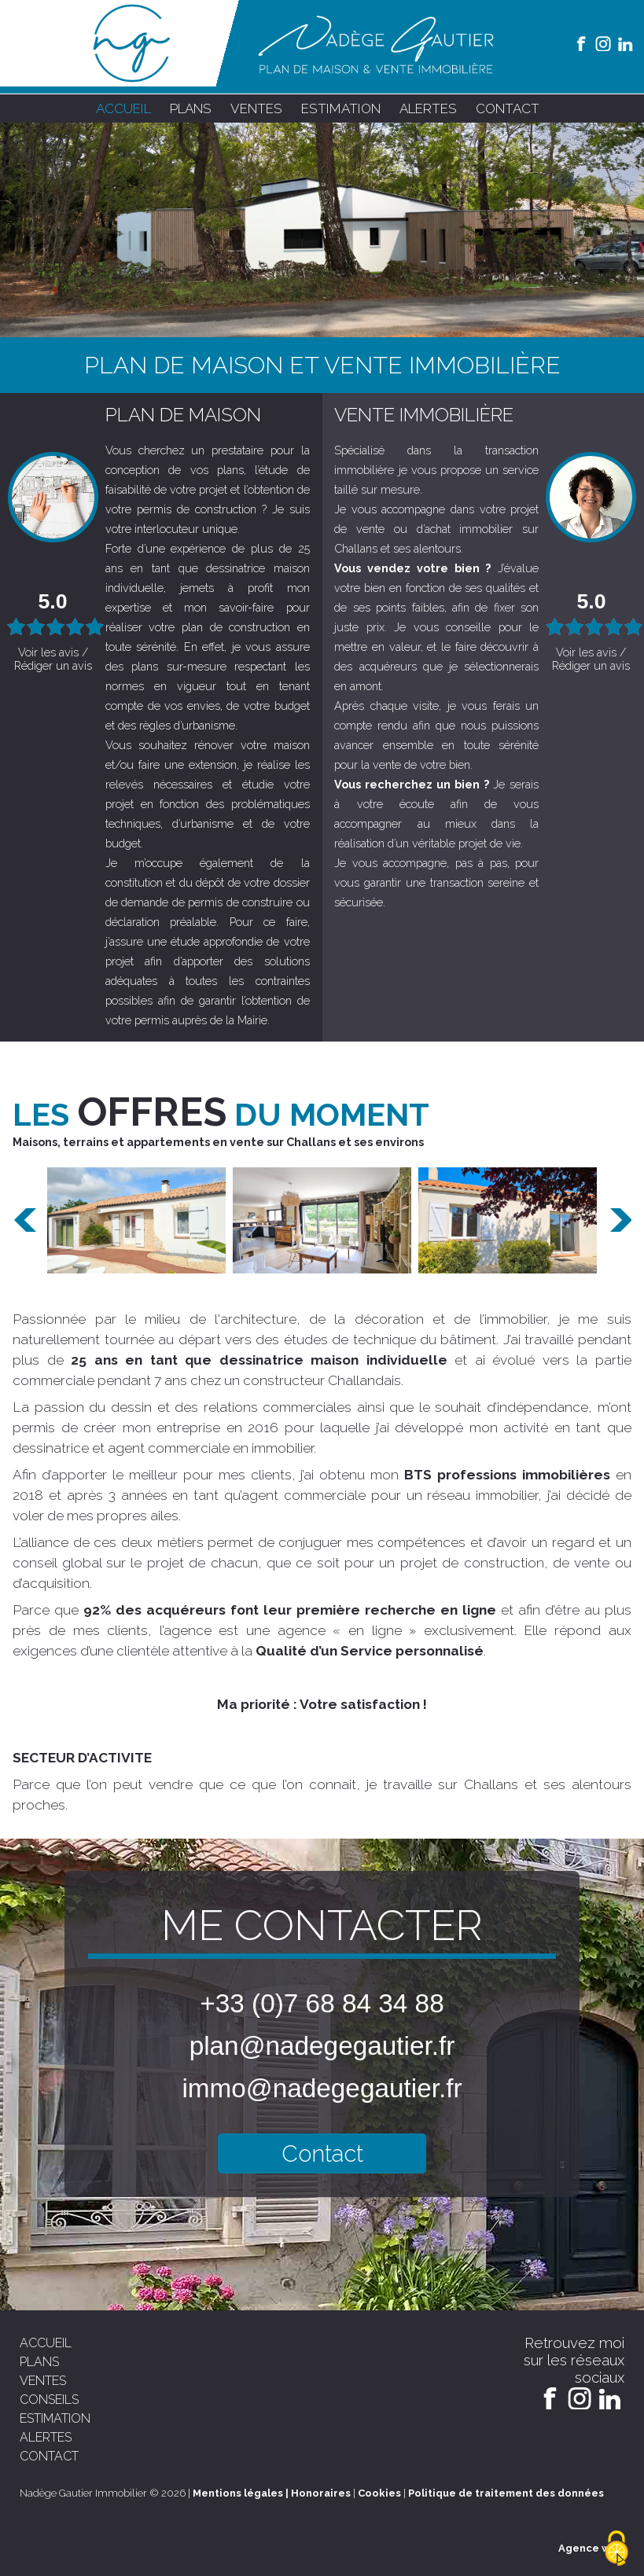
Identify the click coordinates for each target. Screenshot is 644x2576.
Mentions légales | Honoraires (272, 2493)
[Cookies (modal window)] (616, 2549)
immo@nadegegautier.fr (322, 2088)
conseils (49, 2399)
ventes (256, 108)
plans (191, 108)
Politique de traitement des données (506, 2493)
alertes (428, 108)
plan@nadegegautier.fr (322, 2045)
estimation (341, 108)
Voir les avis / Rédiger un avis (53, 658)
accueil (123, 108)
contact (507, 108)
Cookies (379, 2493)
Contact (322, 2153)
